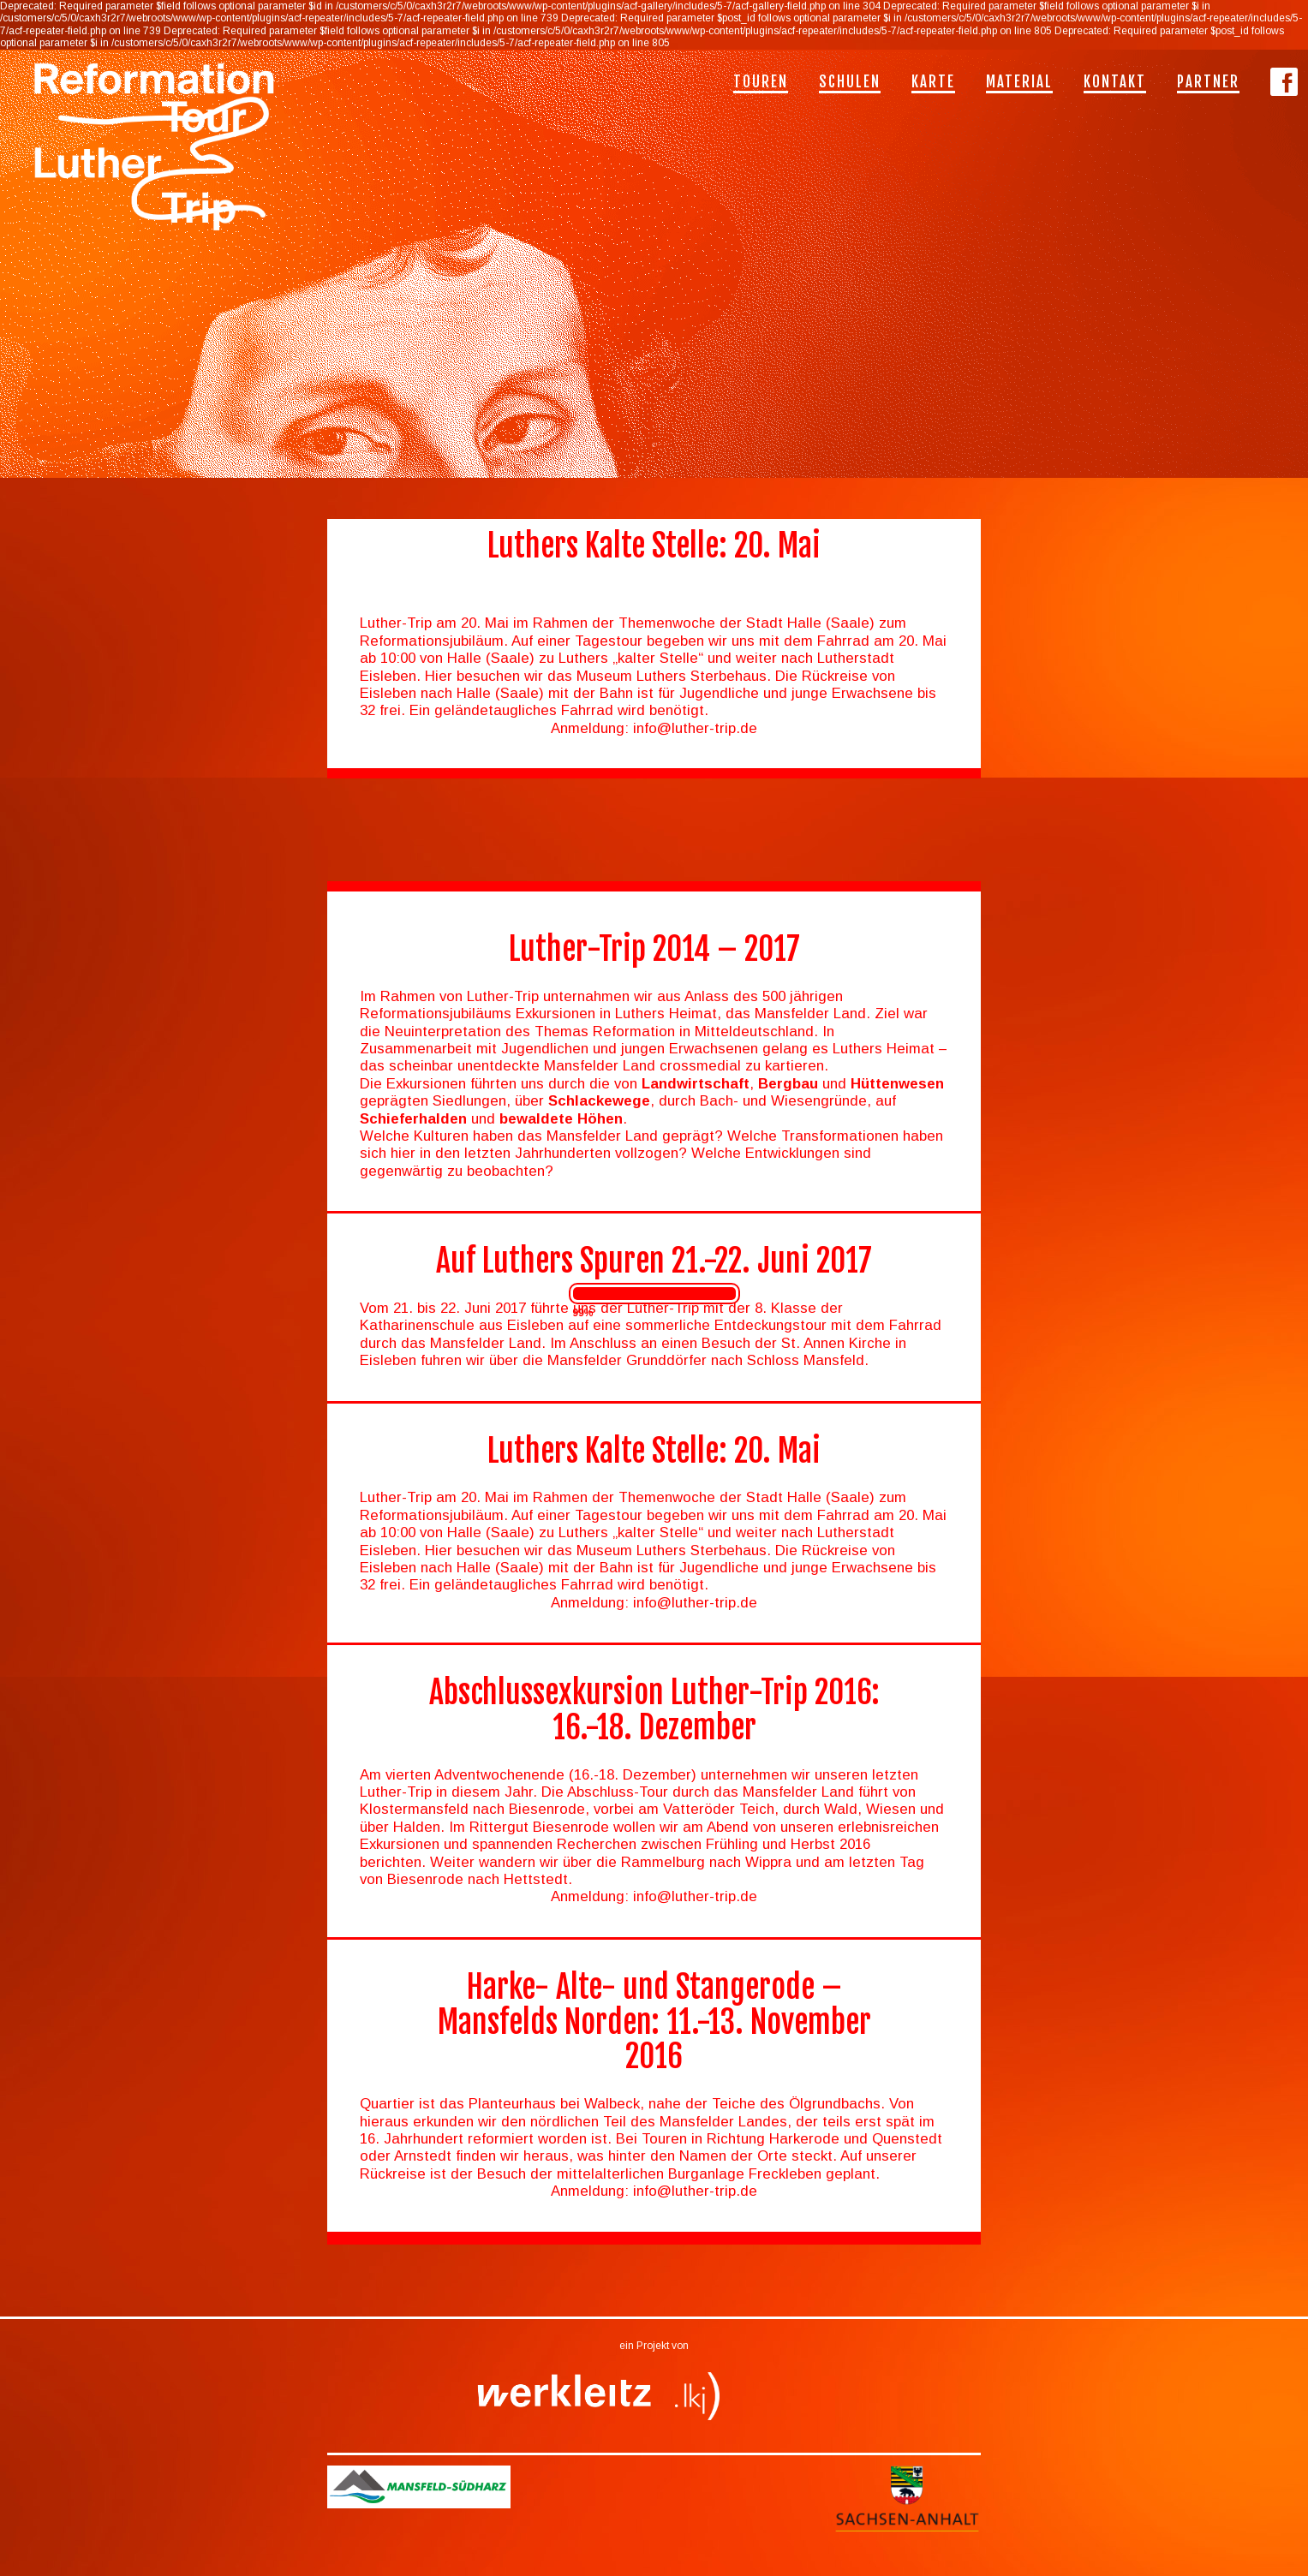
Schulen (850, 82)
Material (1019, 82)
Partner (1208, 82)
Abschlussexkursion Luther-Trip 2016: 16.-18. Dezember (654, 1710)
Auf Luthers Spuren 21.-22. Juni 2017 (654, 1261)
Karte (933, 82)
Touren (760, 82)
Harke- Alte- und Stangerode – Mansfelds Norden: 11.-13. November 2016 (654, 2022)
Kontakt (1115, 82)
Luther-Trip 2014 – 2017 (654, 949)
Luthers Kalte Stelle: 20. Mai (654, 1451)
